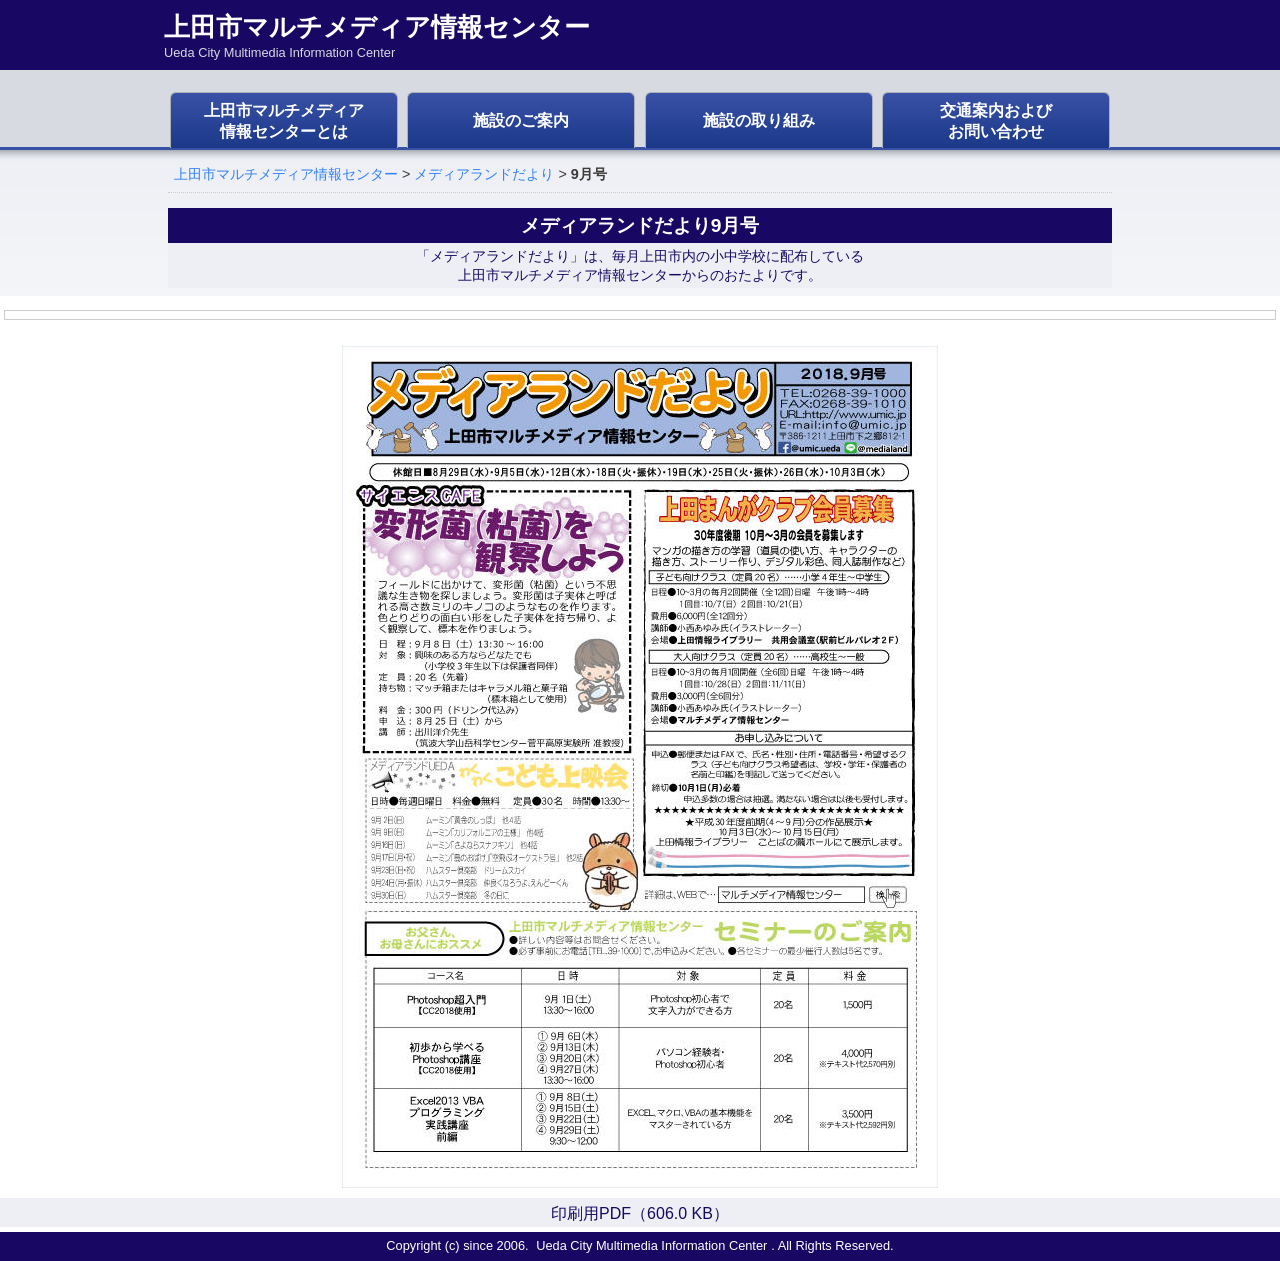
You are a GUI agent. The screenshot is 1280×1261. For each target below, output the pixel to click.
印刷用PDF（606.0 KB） (640, 1213)
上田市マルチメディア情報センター (286, 174)
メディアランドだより (484, 174)
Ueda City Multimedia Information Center (651, 1245)
